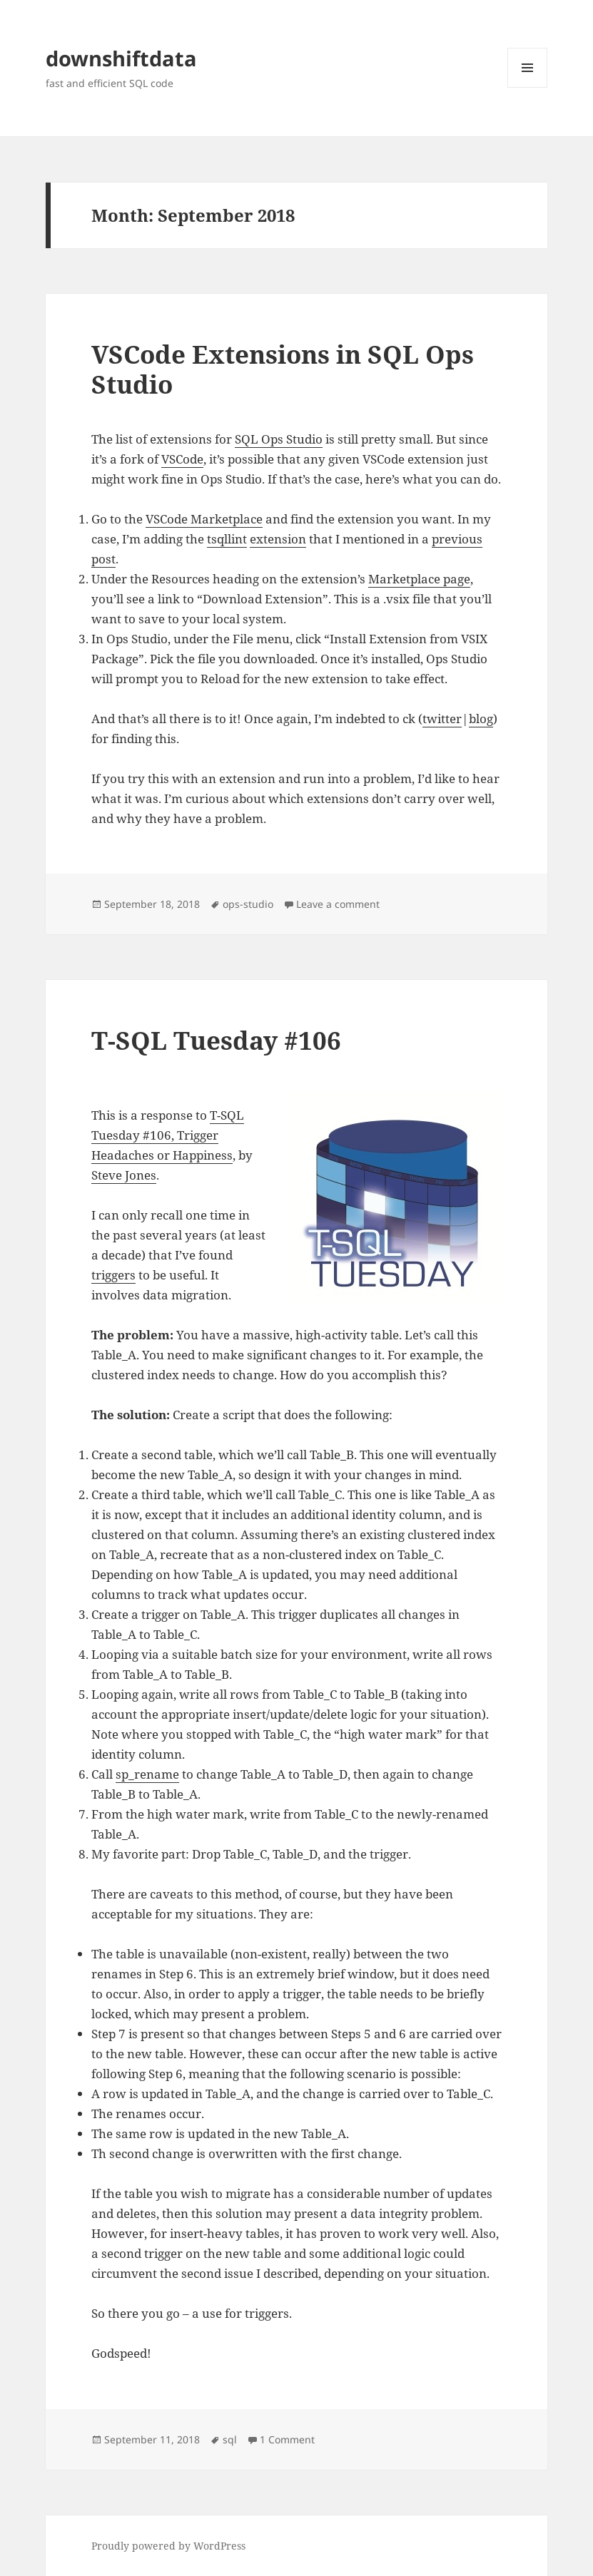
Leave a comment (338, 904)
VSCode (182, 459)
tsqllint (227, 539)
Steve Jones (123, 1175)
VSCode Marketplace (204, 519)
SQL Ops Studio (279, 439)
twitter (442, 718)
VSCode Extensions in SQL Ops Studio (282, 369)
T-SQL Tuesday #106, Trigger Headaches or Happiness (167, 1135)
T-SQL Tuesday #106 (216, 1040)
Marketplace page (419, 579)
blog (481, 718)
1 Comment (287, 2439)
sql (230, 2439)
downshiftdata (121, 58)
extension (278, 539)
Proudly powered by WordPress (168, 2545)
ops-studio (248, 904)
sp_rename (147, 1774)
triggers (113, 1275)
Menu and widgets (527, 87)
